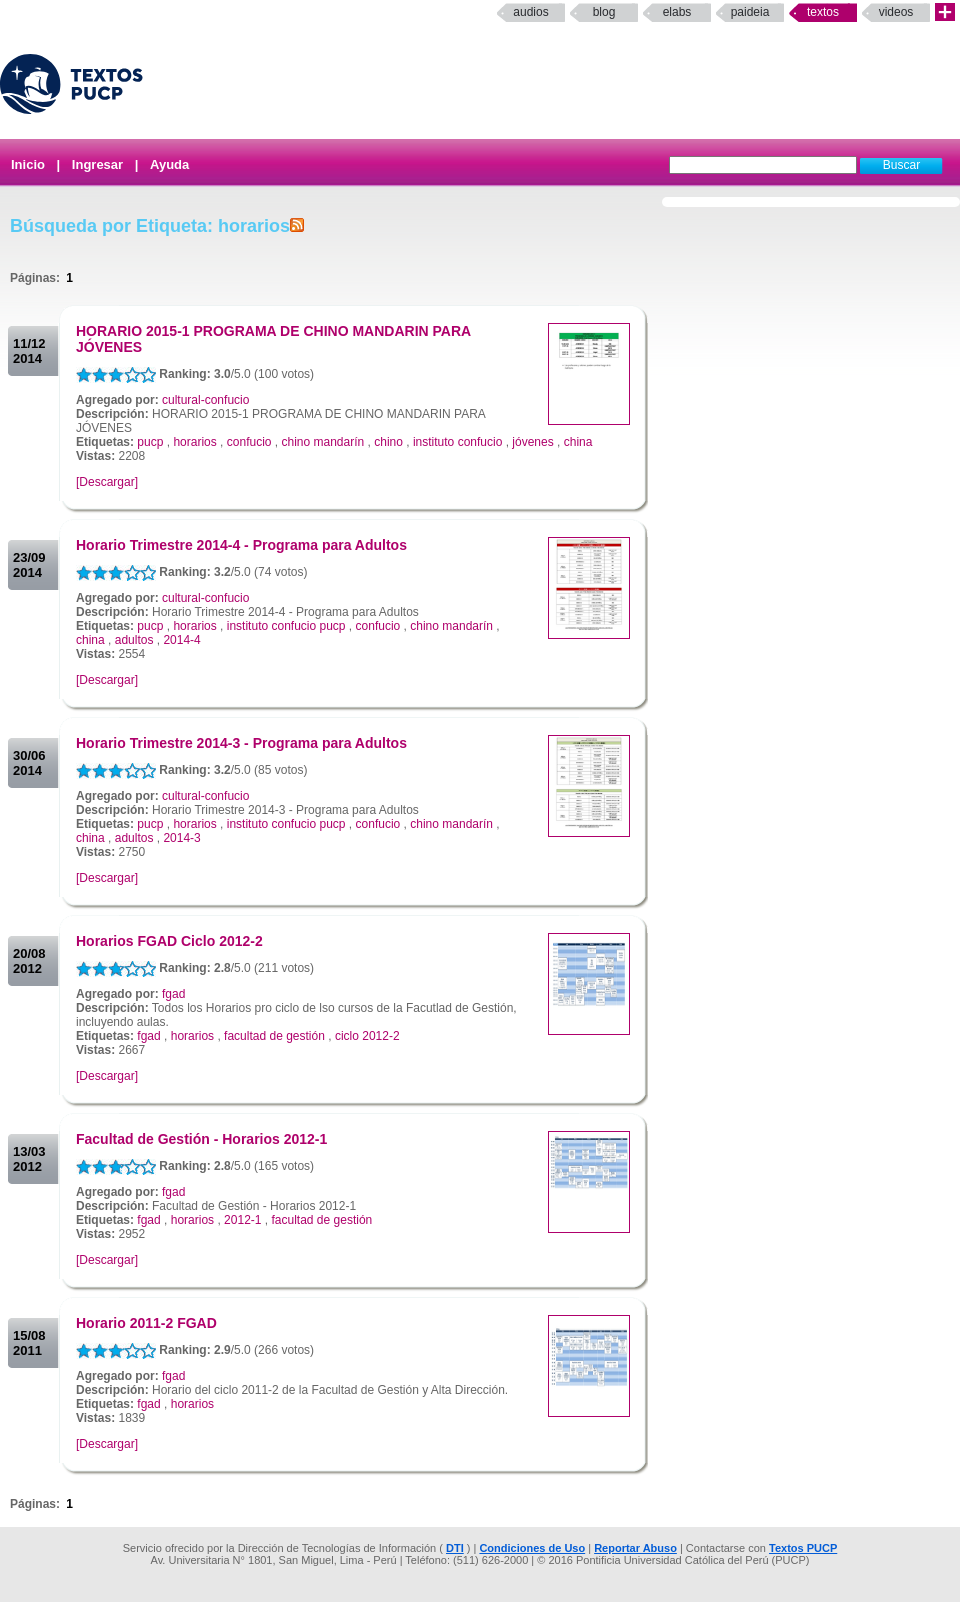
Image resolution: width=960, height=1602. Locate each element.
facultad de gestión (274, 1036)
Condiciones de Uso (532, 1548)
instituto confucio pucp (286, 626)
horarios (194, 442)
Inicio (28, 164)
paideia (750, 12)
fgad (173, 994)
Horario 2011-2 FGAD (146, 1323)
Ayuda (169, 164)
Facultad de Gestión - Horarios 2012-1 (201, 1139)
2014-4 (181, 640)
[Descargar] (107, 482)
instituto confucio (457, 442)
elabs (677, 12)
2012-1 (242, 1220)
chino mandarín (323, 442)
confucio (249, 442)
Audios (530, 12)
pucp (150, 442)
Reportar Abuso (635, 1548)
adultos (134, 640)
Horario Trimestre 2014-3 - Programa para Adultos (241, 743)
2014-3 (181, 838)
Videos (896, 12)
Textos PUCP (803, 1548)
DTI (455, 1548)
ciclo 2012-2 (367, 1036)
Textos (823, 12)
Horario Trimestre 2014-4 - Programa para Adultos (241, 545)
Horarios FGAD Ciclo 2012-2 (169, 941)
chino (388, 442)
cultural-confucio (205, 400)
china (578, 442)
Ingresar (97, 164)
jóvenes (532, 442)
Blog (604, 12)
